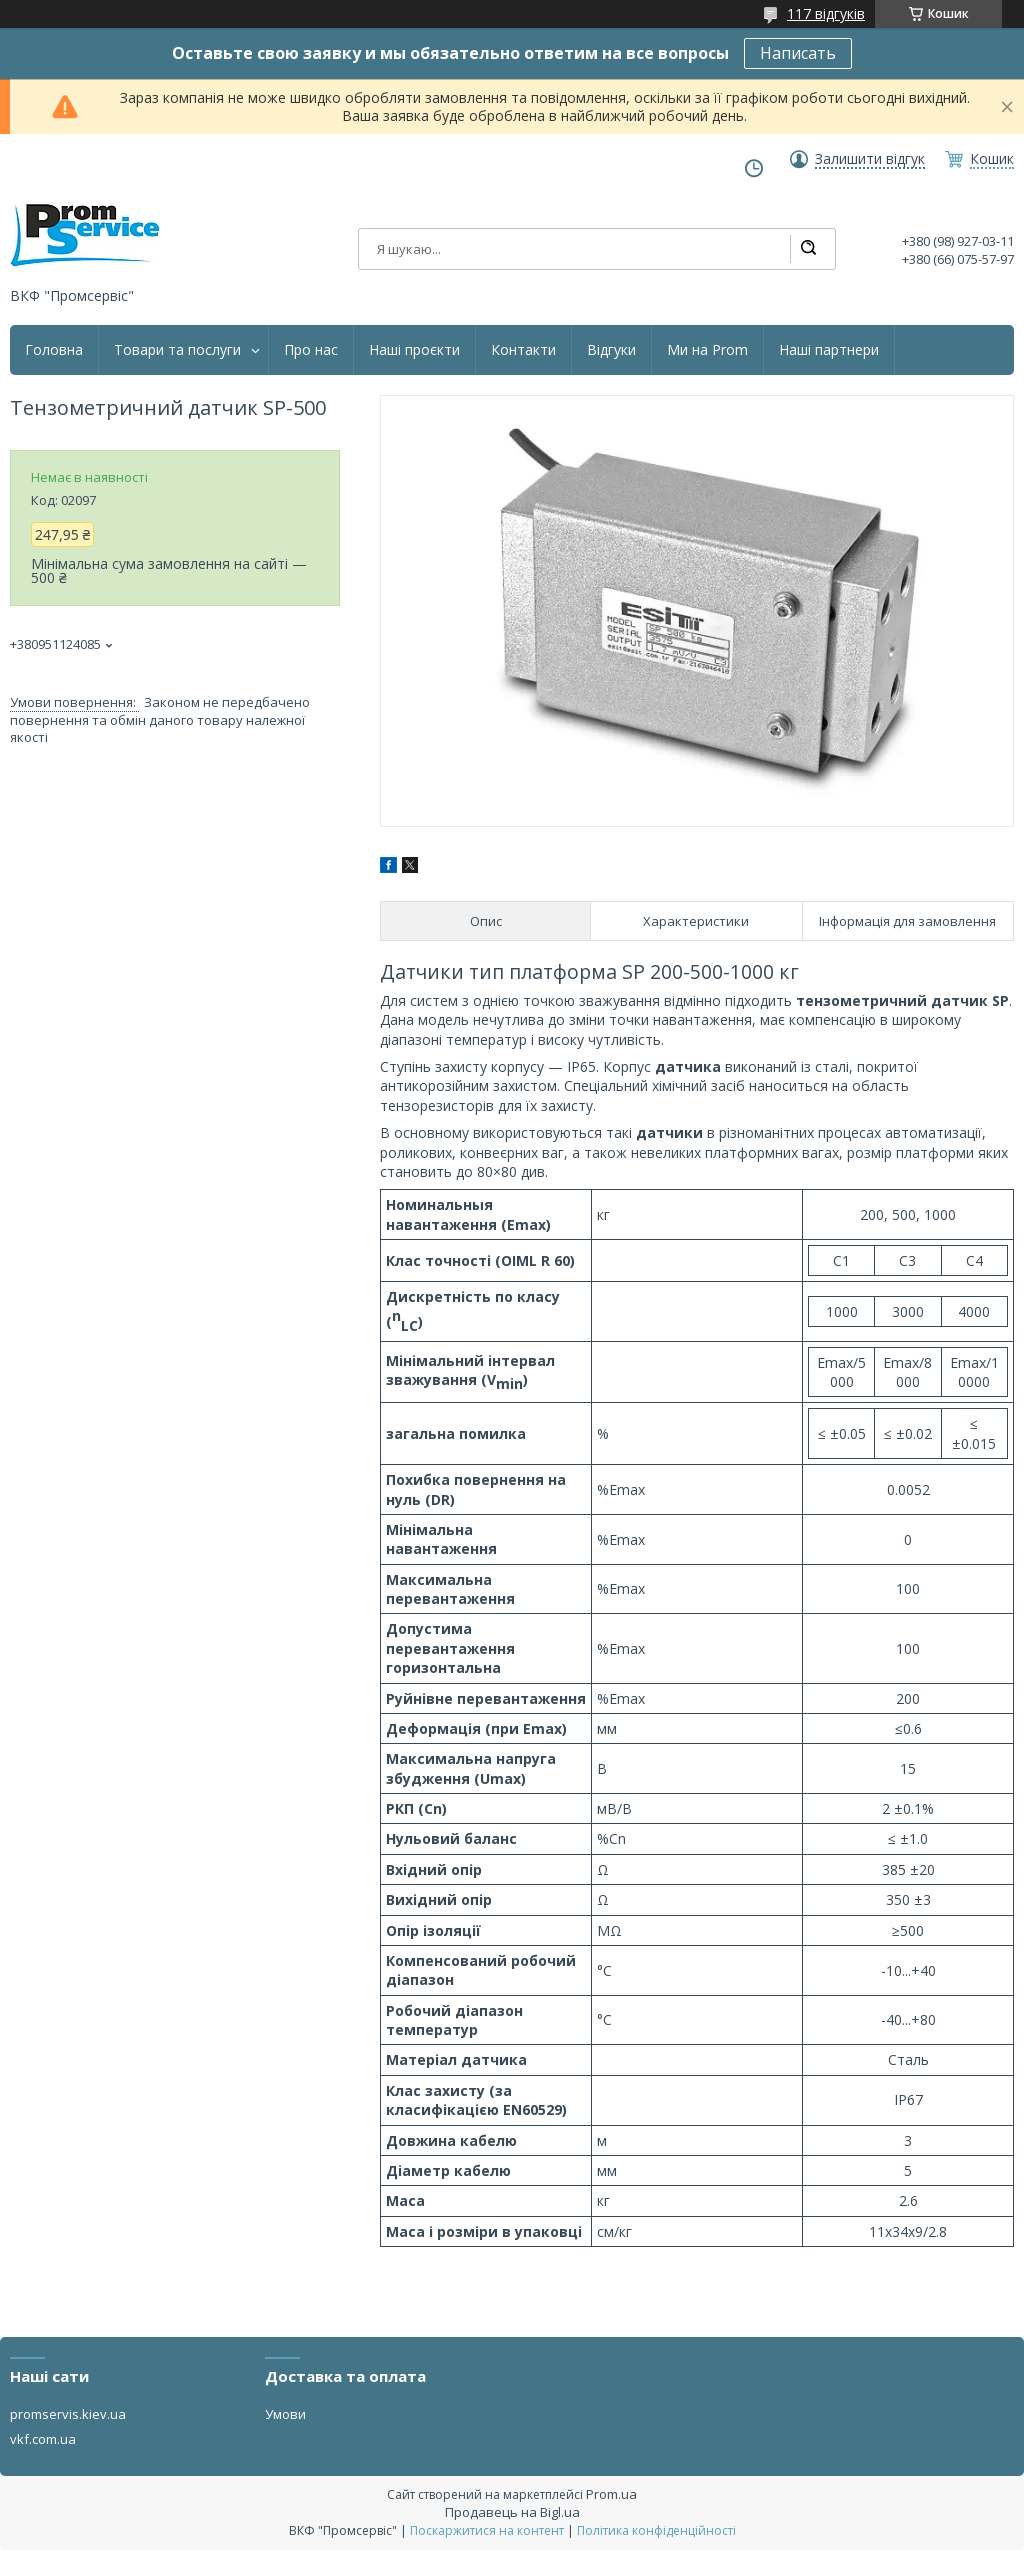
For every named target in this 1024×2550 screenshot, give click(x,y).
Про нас (311, 350)
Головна (54, 350)
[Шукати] (808, 249)
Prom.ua (611, 2494)
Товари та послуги (177, 350)
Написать (798, 53)
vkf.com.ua (43, 2439)
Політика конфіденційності (656, 2530)
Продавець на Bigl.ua (512, 2512)
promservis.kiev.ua (68, 2414)
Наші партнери (829, 350)
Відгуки (611, 350)
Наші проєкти (414, 350)
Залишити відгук (870, 159)
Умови (285, 2414)
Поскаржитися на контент (487, 2530)
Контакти (523, 350)
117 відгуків (826, 13)
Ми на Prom (707, 350)
